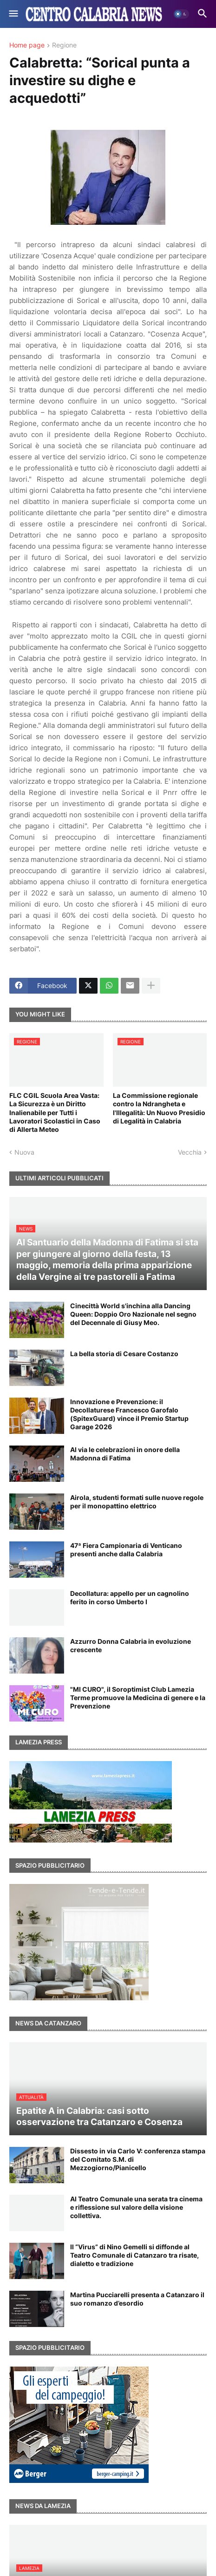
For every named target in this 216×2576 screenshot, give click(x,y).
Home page (27, 45)
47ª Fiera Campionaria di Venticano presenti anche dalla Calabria (126, 1549)
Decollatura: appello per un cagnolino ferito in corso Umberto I (129, 1597)
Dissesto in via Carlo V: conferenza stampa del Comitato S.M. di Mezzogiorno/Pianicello (137, 2159)
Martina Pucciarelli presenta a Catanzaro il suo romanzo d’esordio (137, 2299)
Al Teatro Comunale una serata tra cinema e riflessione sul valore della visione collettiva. (136, 2207)
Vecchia (190, 1152)
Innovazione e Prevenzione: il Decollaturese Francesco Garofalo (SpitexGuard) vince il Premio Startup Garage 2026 (129, 1414)
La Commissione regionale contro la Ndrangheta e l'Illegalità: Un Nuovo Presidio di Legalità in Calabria (159, 1108)
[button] (13, 14)
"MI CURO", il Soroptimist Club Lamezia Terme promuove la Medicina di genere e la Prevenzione (137, 1697)
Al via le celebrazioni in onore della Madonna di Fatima (125, 1454)
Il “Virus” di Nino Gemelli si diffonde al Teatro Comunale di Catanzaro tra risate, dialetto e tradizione (134, 2255)
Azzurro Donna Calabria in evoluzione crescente (130, 1645)
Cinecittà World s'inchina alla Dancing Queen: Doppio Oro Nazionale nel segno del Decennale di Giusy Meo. (133, 1314)
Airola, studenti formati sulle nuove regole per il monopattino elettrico (136, 1501)
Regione (64, 45)
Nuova (24, 1152)
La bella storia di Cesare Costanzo (124, 1354)
